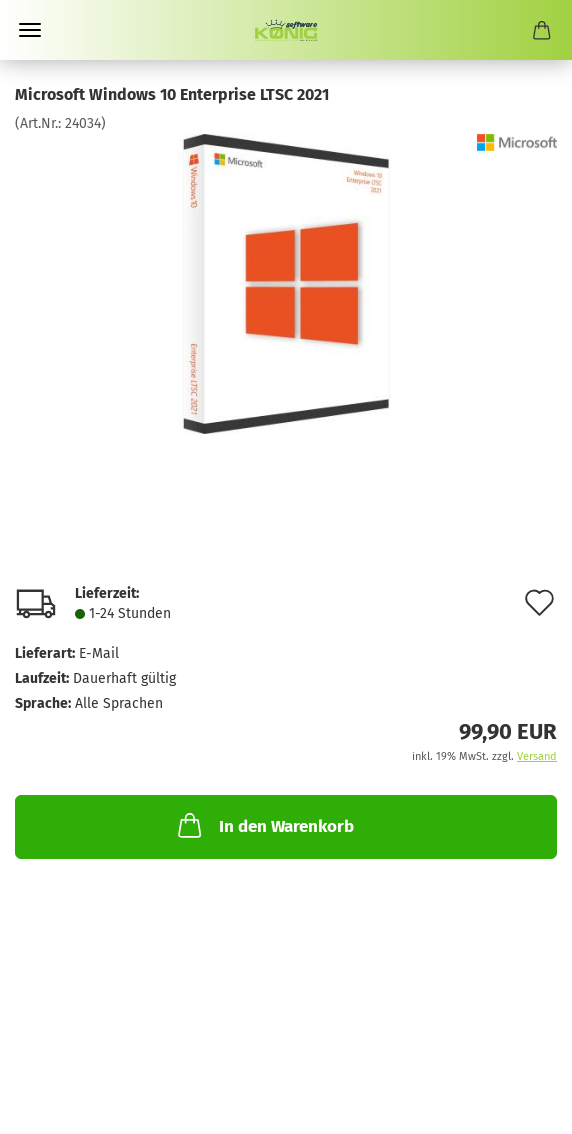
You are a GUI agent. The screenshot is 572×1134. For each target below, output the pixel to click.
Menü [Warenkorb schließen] (30, 30)
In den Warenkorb (264, 825)
